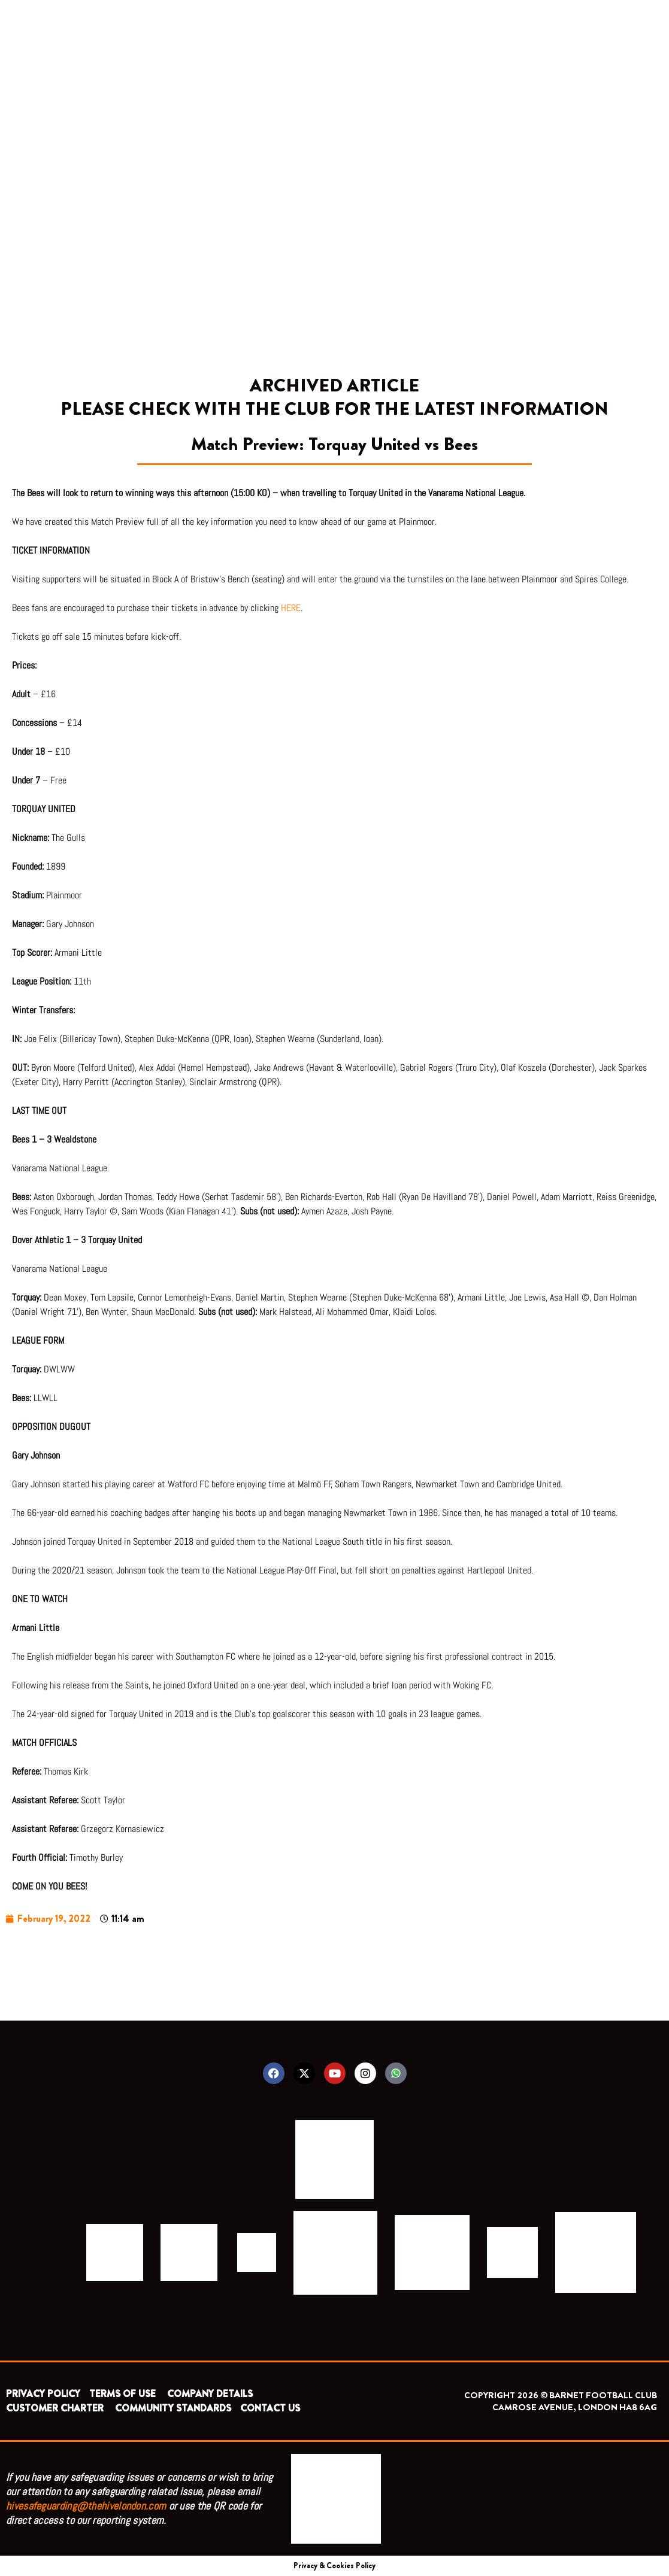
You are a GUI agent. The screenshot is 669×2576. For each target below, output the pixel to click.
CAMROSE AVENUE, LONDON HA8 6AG (574, 2407)
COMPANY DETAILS (210, 2394)
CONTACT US (270, 2408)
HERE (291, 608)
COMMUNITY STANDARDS (173, 2408)
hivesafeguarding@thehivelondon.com (86, 2506)
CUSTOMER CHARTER (55, 2408)
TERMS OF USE (123, 2394)
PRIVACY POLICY (43, 2394)
